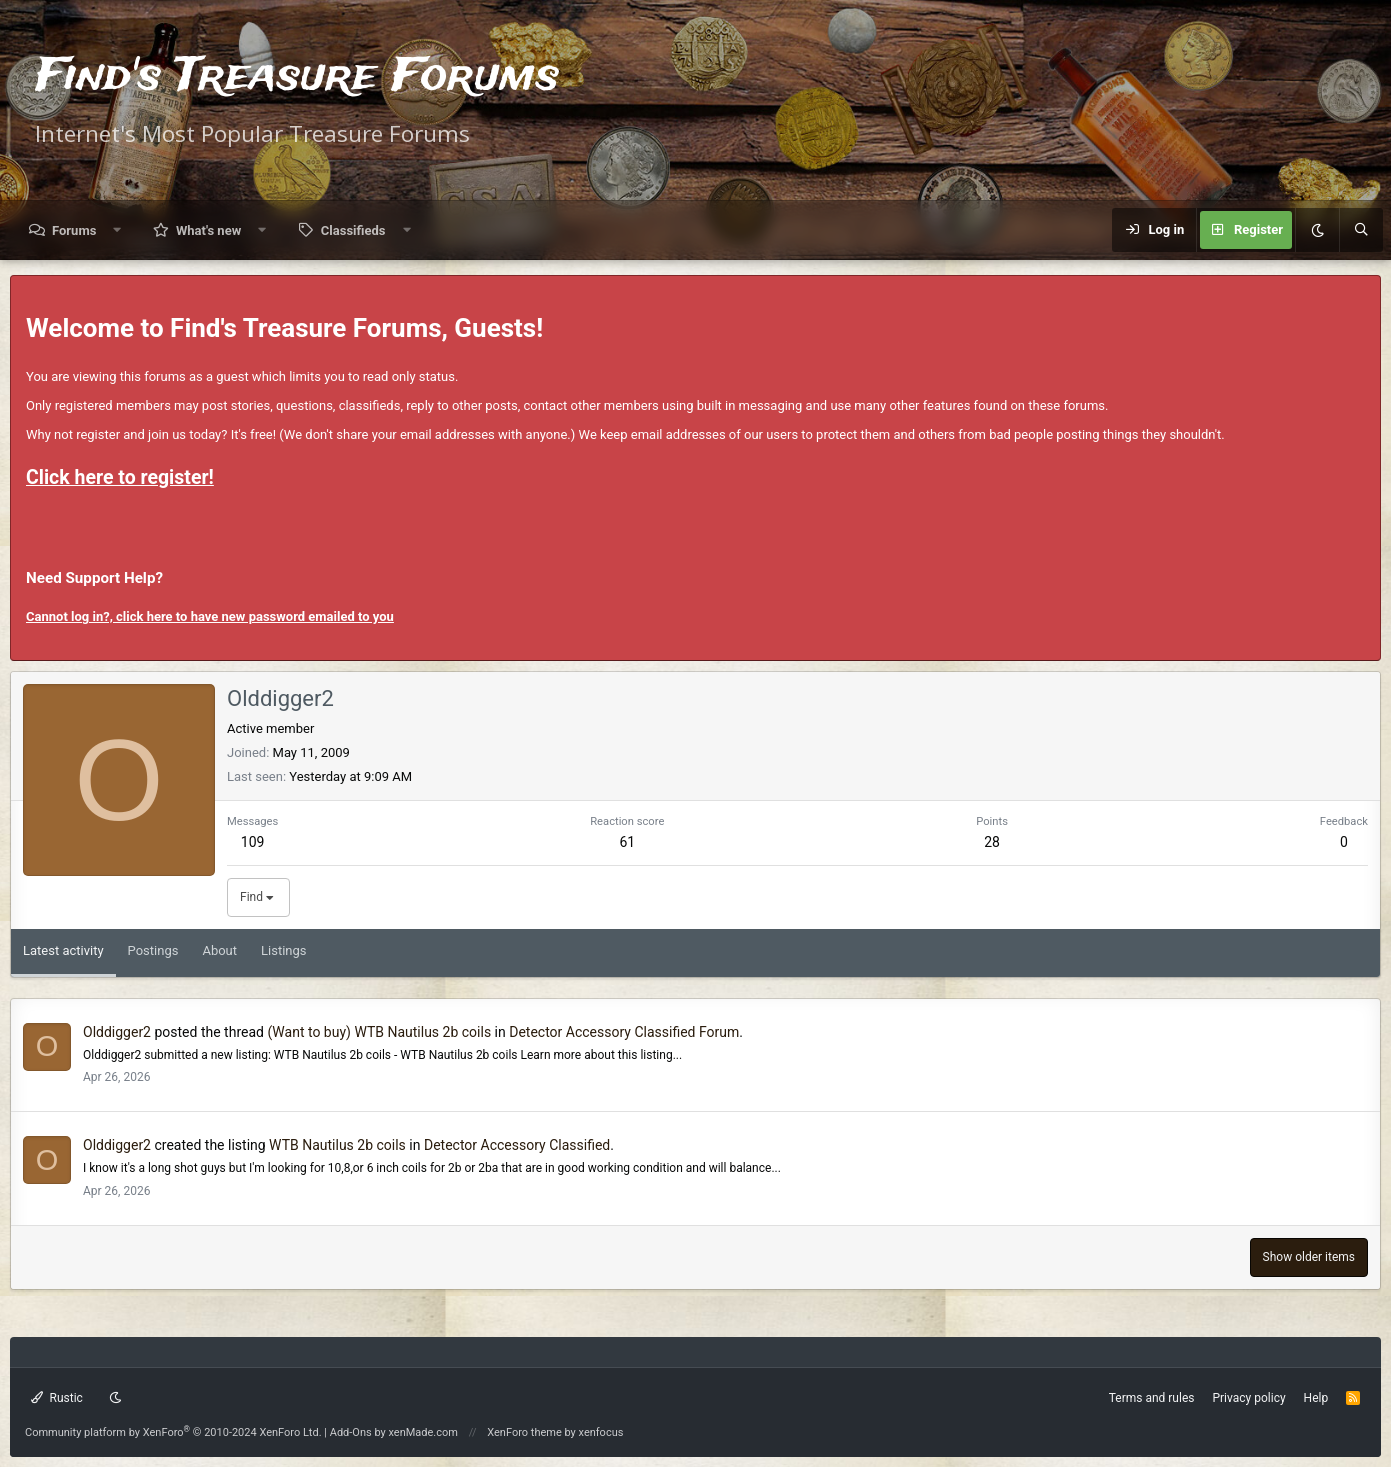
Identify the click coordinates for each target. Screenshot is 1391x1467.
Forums (74, 230)
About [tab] (219, 950)
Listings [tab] (283, 950)
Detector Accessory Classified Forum (624, 1032)
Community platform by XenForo (173, 1432)
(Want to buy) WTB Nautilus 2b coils (379, 1032)
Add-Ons (351, 1432)
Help (1316, 1398)
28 (992, 842)
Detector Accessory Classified (517, 1145)
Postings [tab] (153, 950)
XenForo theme (524, 1432)
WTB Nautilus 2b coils (337, 1145)
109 (253, 842)
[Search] (1361, 230)
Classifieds (353, 230)
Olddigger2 (117, 1032)
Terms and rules (1152, 1398)
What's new (208, 230)
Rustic (57, 1398)
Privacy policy (1248, 1398)
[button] (117, 230)
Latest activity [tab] (63, 950)
